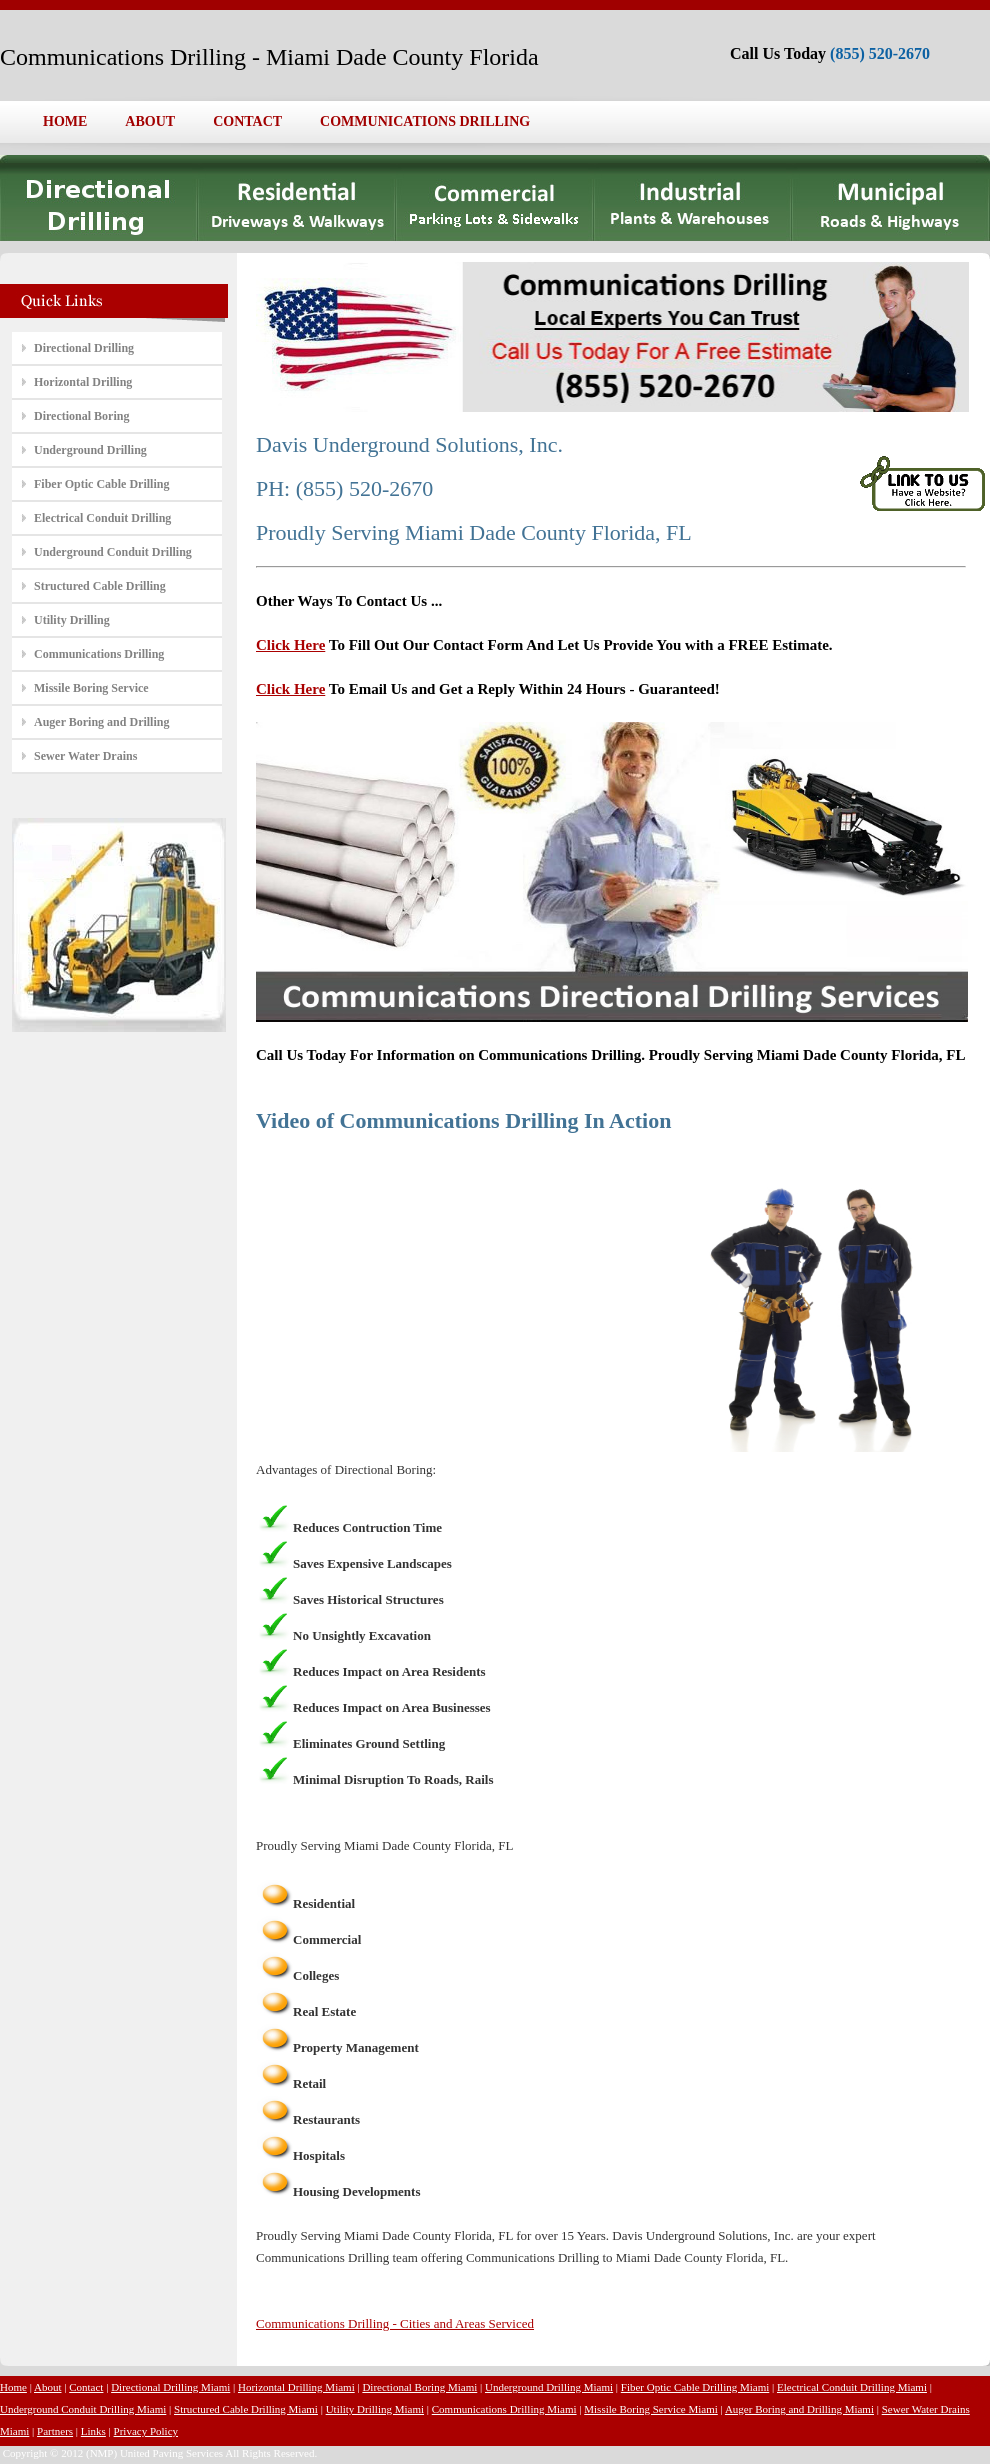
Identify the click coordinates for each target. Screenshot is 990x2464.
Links (93, 2431)
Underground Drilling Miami (549, 2387)
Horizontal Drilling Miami (296, 2387)
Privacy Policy (146, 2431)
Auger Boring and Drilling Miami (799, 2409)
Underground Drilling (90, 450)
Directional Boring (81, 416)
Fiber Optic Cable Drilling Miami (695, 2387)
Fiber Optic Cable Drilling (101, 484)
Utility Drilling (72, 620)
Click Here (290, 645)
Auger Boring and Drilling (101, 722)
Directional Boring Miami (419, 2387)
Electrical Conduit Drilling (102, 518)
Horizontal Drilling (83, 382)
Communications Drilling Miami (504, 2409)
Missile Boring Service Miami (651, 2409)
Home (13, 2387)
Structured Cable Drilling (100, 586)
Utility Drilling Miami (375, 2409)
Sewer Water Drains (85, 756)
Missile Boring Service (91, 688)
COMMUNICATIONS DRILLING (425, 121)
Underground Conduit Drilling (113, 552)
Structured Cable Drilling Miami (246, 2409)
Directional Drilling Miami (170, 2387)
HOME (65, 121)
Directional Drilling (84, 348)
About (48, 2387)
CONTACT (247, 121)
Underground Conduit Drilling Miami (83, 2409)
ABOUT (150, 121)
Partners (55, 2431)
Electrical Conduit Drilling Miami (852, 2387)
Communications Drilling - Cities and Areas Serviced (395, 2323)
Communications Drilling (99, 654)
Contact (86, 2387)
